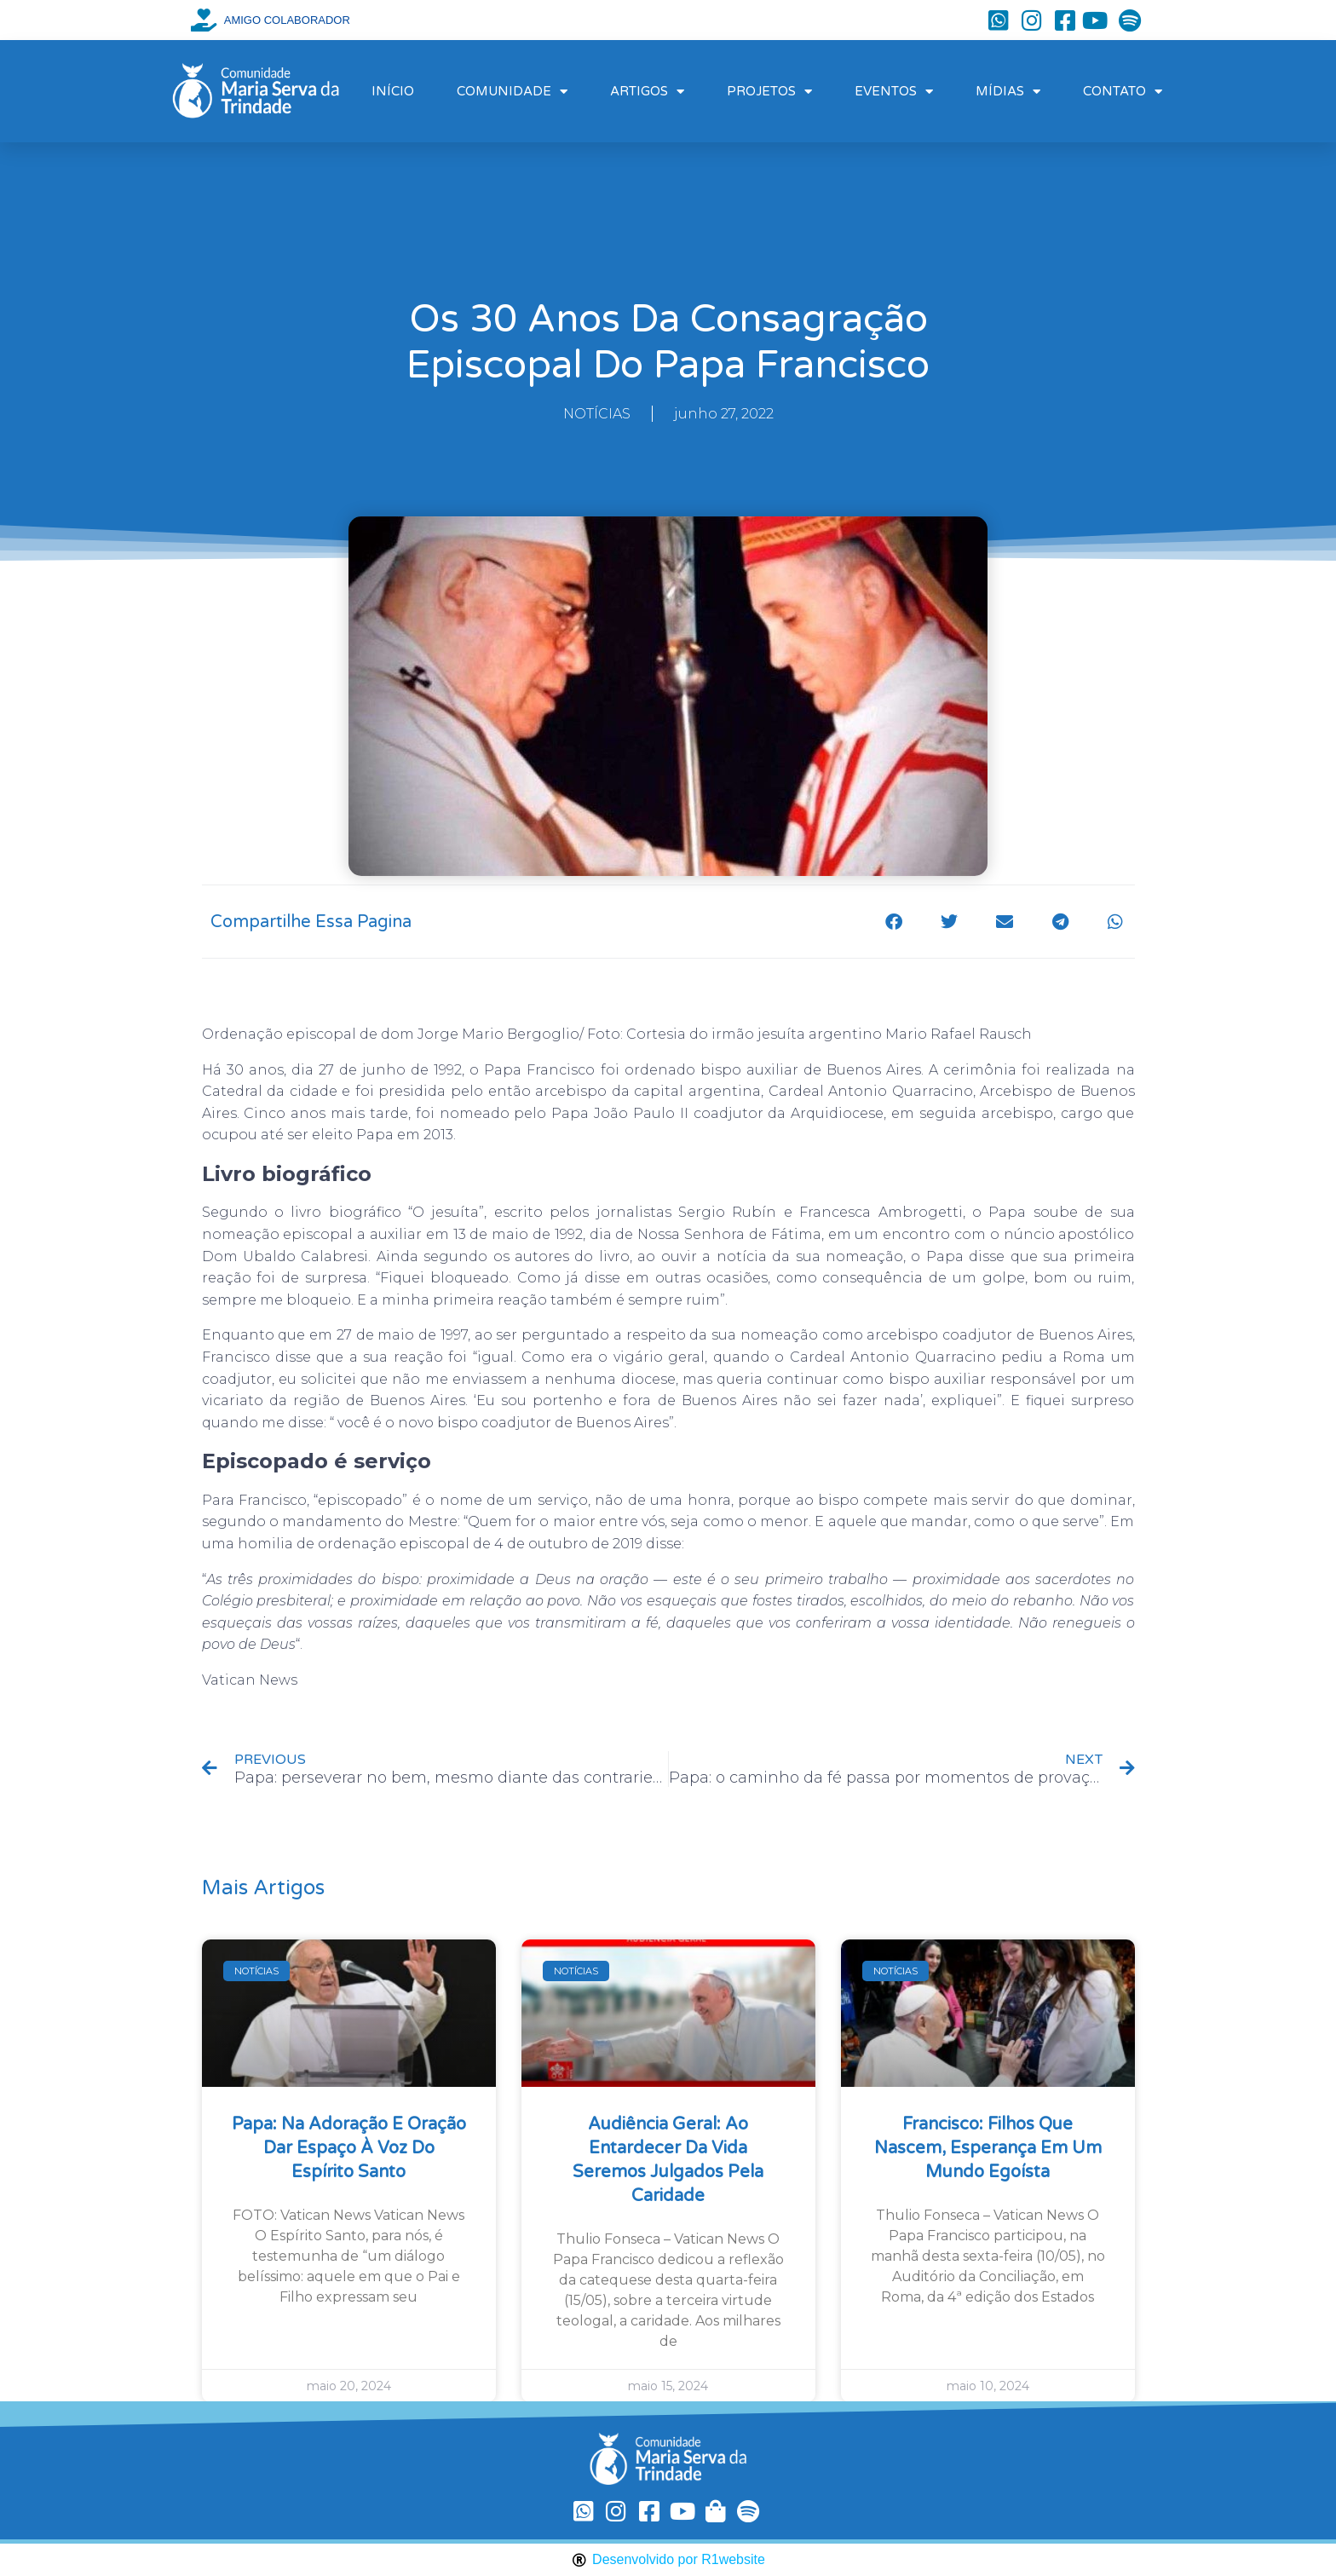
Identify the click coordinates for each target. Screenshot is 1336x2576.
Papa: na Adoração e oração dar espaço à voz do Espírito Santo (349, 2148)
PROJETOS (769, 92)
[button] (894, 921)
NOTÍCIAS (597, 414)
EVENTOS (894, 92)
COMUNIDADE (512, 92)
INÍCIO (392, 91)
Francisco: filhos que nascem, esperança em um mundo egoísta (988, 2148)
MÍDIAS (1008, 92)
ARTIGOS (647, 92)
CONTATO (1122, 92)
